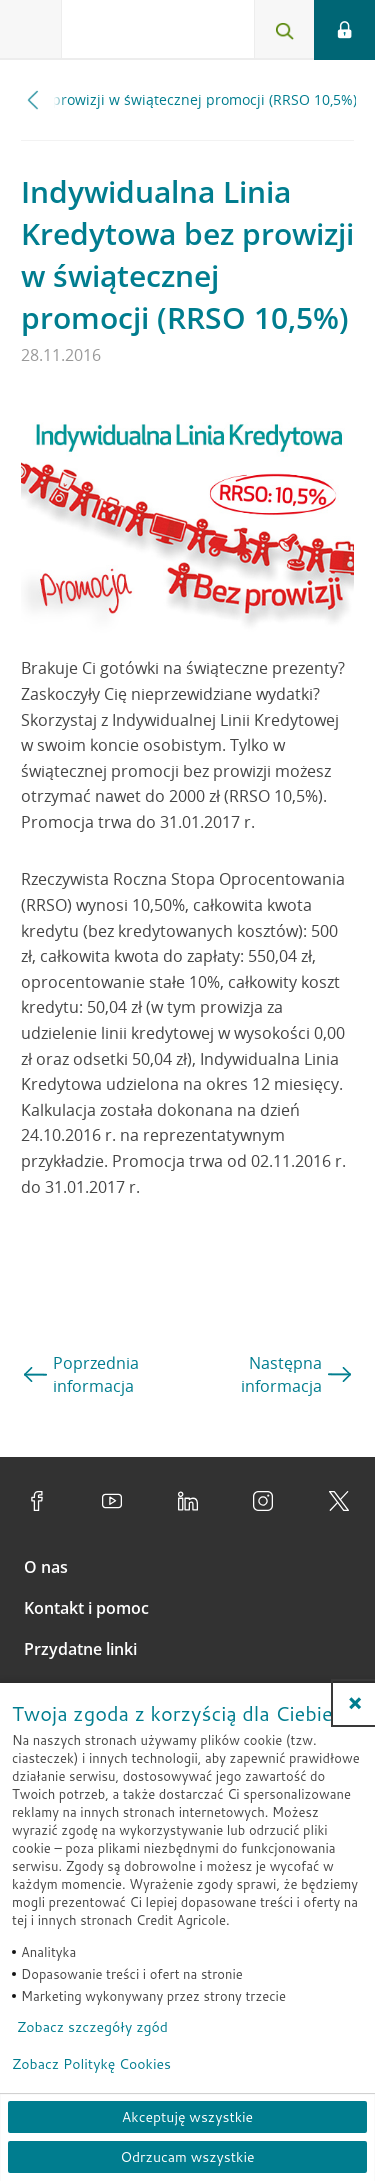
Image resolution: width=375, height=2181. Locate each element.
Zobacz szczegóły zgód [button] (92, 2027)
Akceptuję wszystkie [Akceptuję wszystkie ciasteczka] (187, 2117)
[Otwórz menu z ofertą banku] (31, 30)
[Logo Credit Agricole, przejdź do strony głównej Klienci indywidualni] (135, 33)
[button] (355, 1703)
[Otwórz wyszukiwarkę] (284, 30)
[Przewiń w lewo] (33, 99)
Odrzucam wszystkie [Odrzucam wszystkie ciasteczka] (187, 2157)
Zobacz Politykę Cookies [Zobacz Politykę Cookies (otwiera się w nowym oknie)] (91, 2064)
